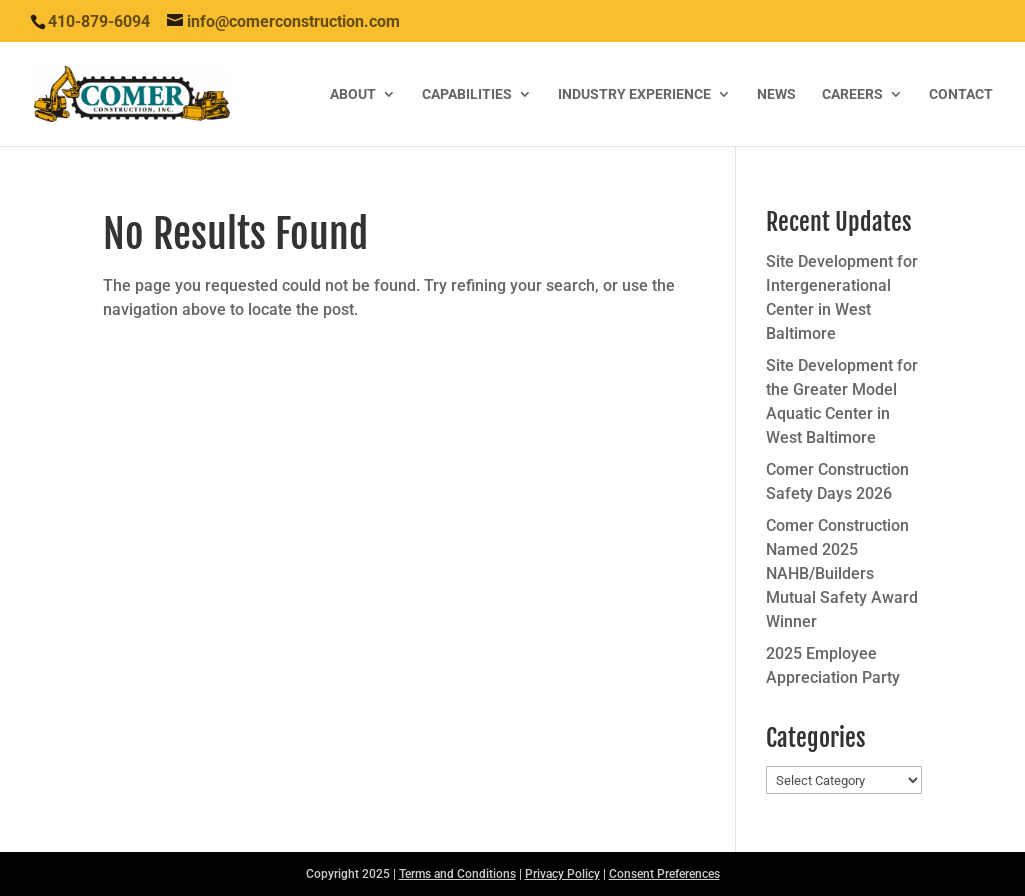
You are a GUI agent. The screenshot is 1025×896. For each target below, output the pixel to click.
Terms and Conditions (457, 874)
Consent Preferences (664, 874)
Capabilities (467, 94)
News (776, 94)
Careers (852, 94)
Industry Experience (634, 94)
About (353, 94)
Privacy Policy (562, 874)
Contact (961, 94)
